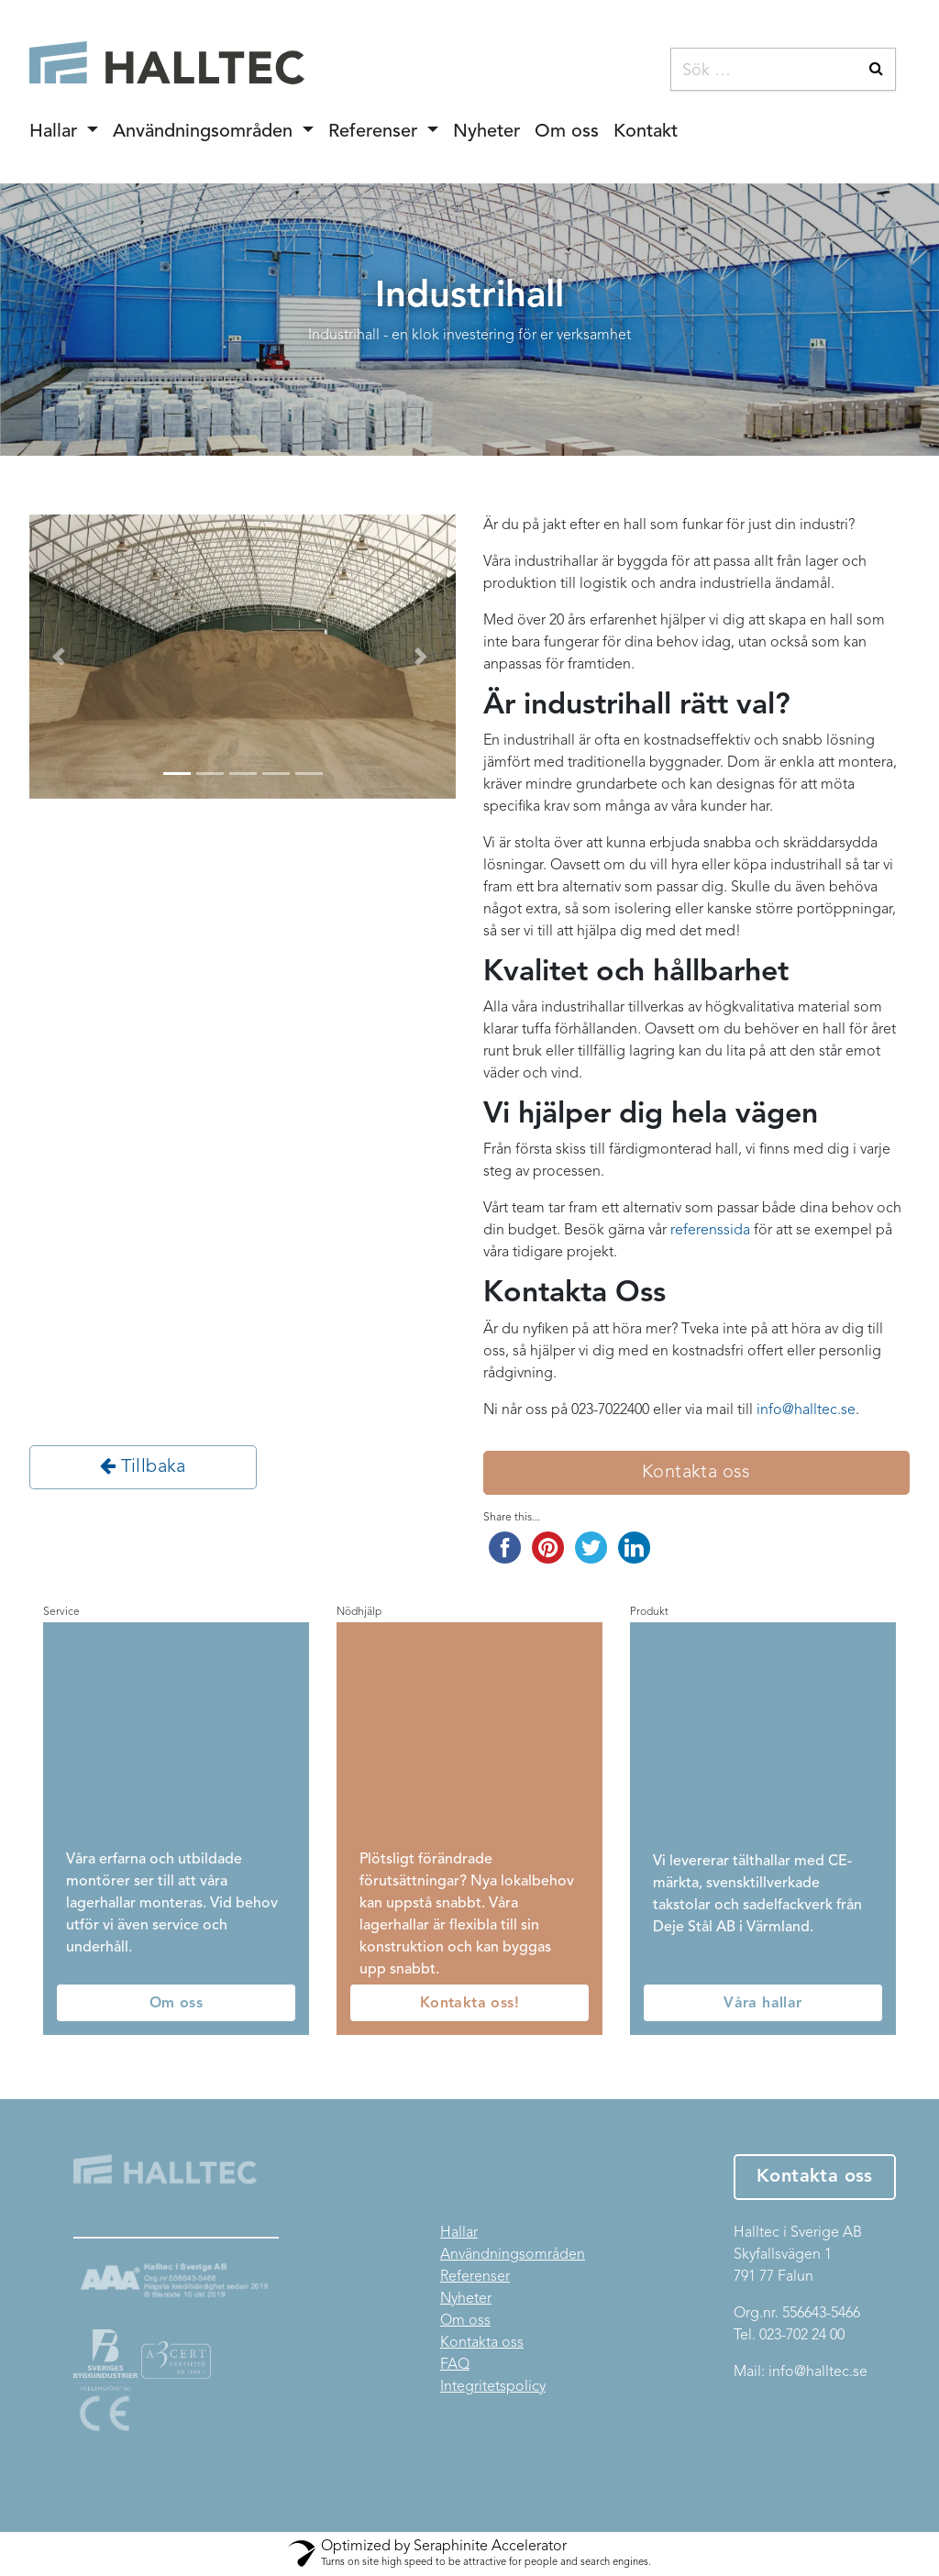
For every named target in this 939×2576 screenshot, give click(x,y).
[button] (61, 656)
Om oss (567, 132)
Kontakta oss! (469, 2003)
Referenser (375, 132)
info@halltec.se (817, 2372)
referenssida (710, 1230)
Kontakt (645, 132)
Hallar (56, 132)
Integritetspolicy (493, 2387)
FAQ (455, 2365)
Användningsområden (205, 132)
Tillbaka (143, 1466)
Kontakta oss (696, 1473)
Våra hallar (762, 2003)
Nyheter (486, 132)
